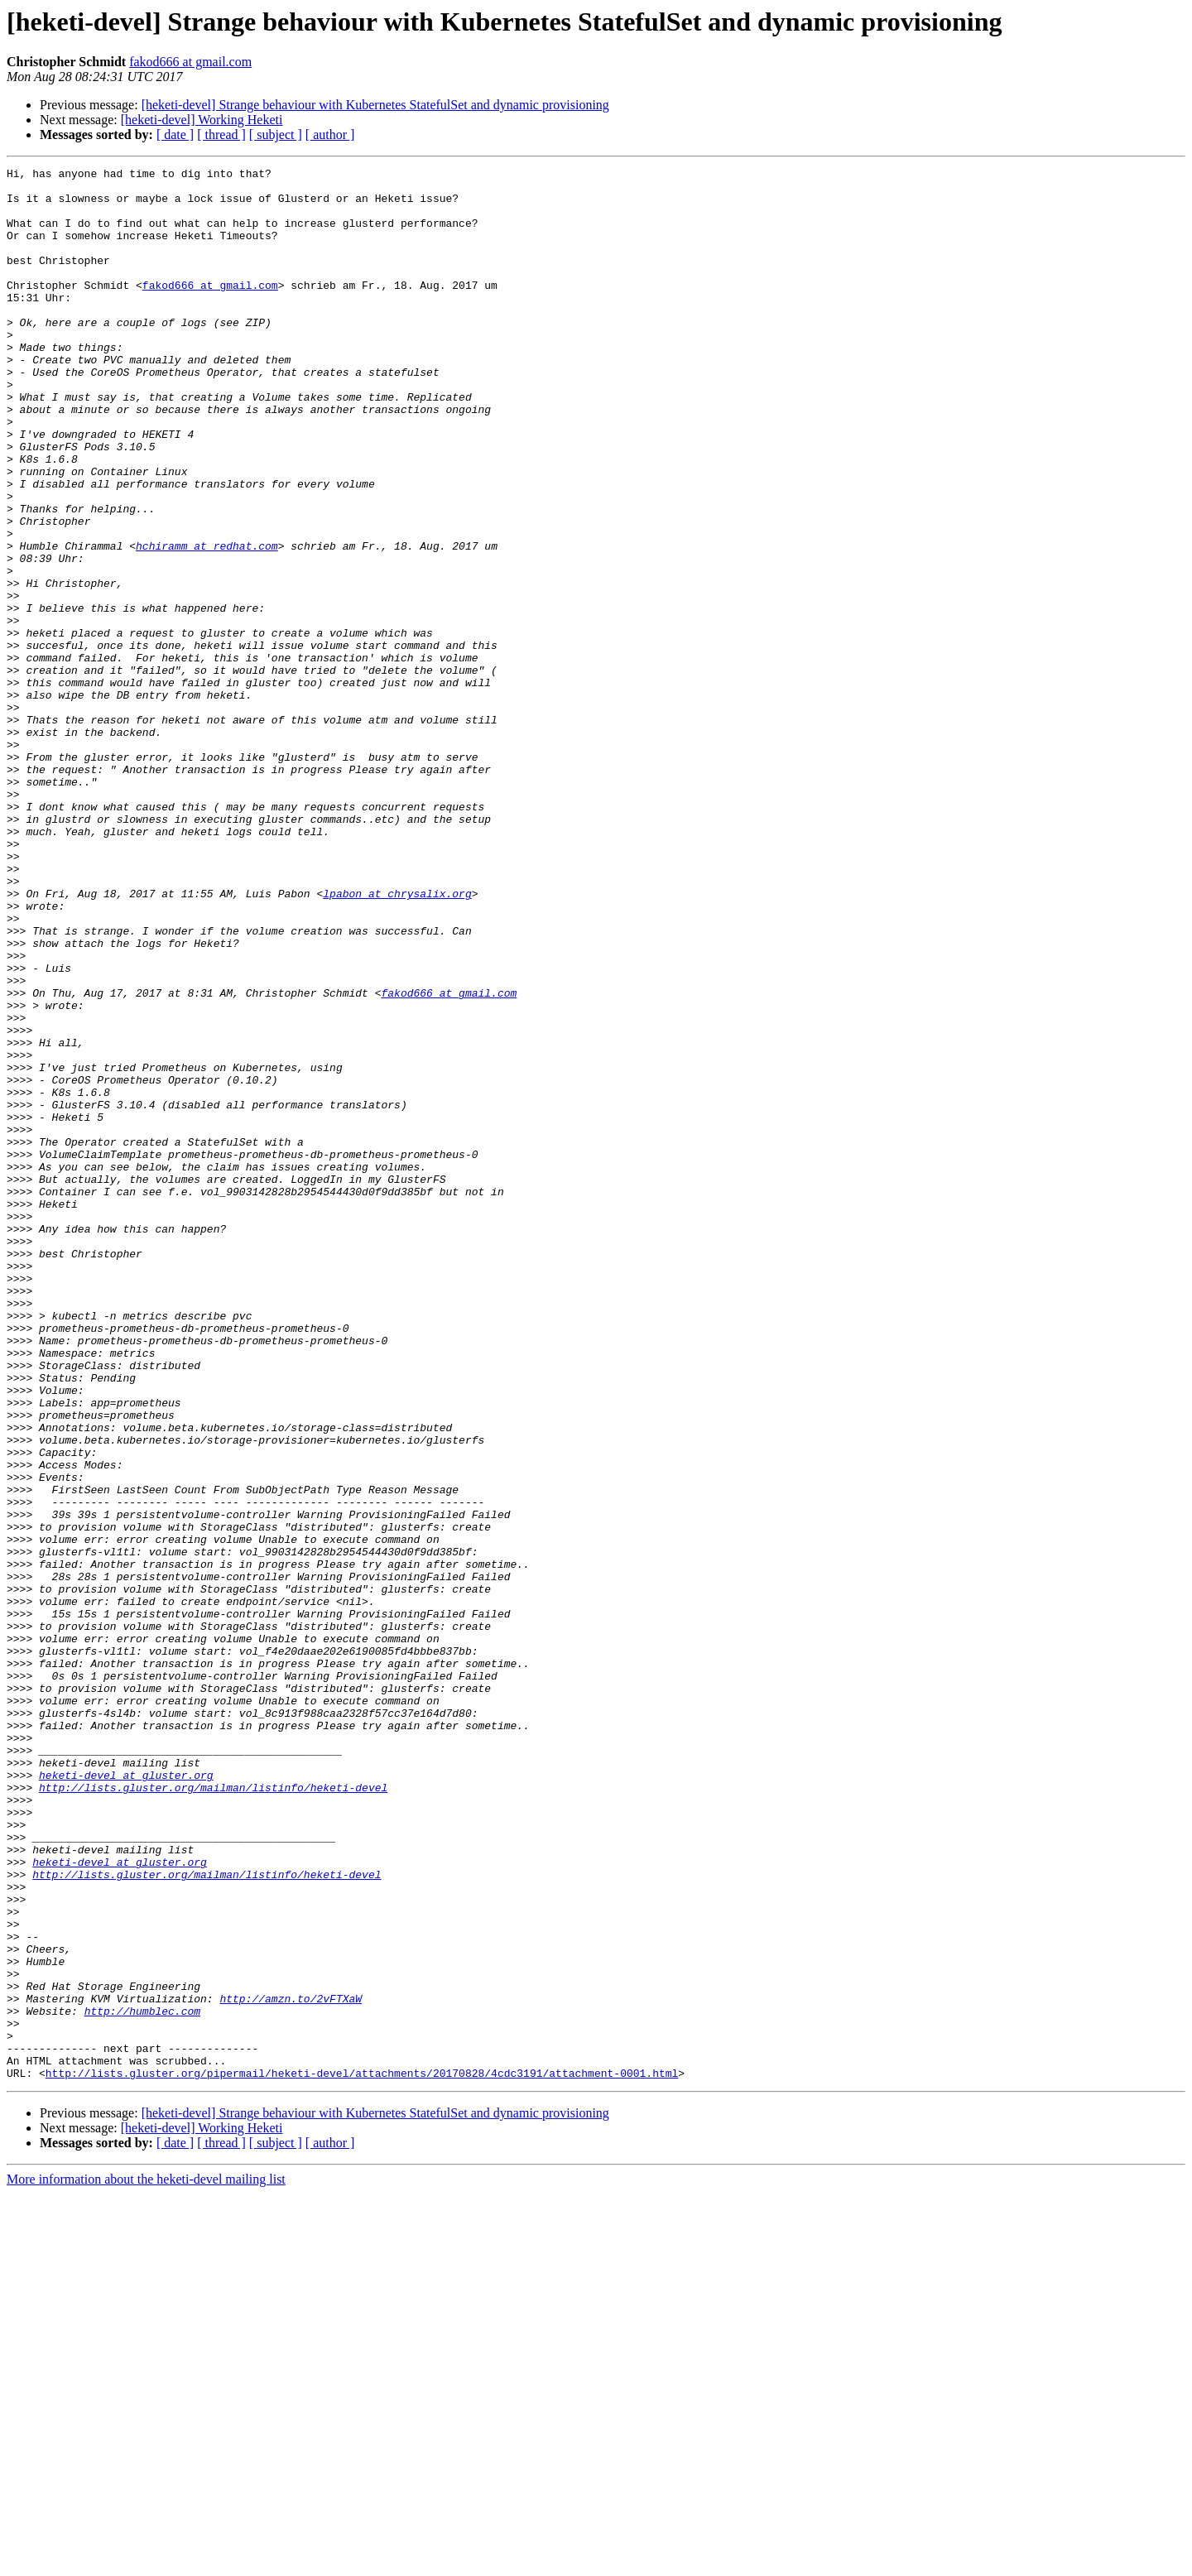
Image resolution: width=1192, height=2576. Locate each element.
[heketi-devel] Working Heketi (202, 120)
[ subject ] (275, 134)
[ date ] (175, 134)
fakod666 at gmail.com (190, 62)
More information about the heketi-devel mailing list (146, 2561)
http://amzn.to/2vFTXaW (290, 2365)
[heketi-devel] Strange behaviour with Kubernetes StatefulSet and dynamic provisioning (375, 105)
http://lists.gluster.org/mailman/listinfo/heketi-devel (213, 2112)
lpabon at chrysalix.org (397, 1039)
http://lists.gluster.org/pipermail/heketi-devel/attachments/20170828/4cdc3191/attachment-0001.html (362, 2455)
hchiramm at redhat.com (207, 622)
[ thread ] (221, 134)
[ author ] (330, 134)
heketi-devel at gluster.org (126, 2097)
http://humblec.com (142, 2380)
